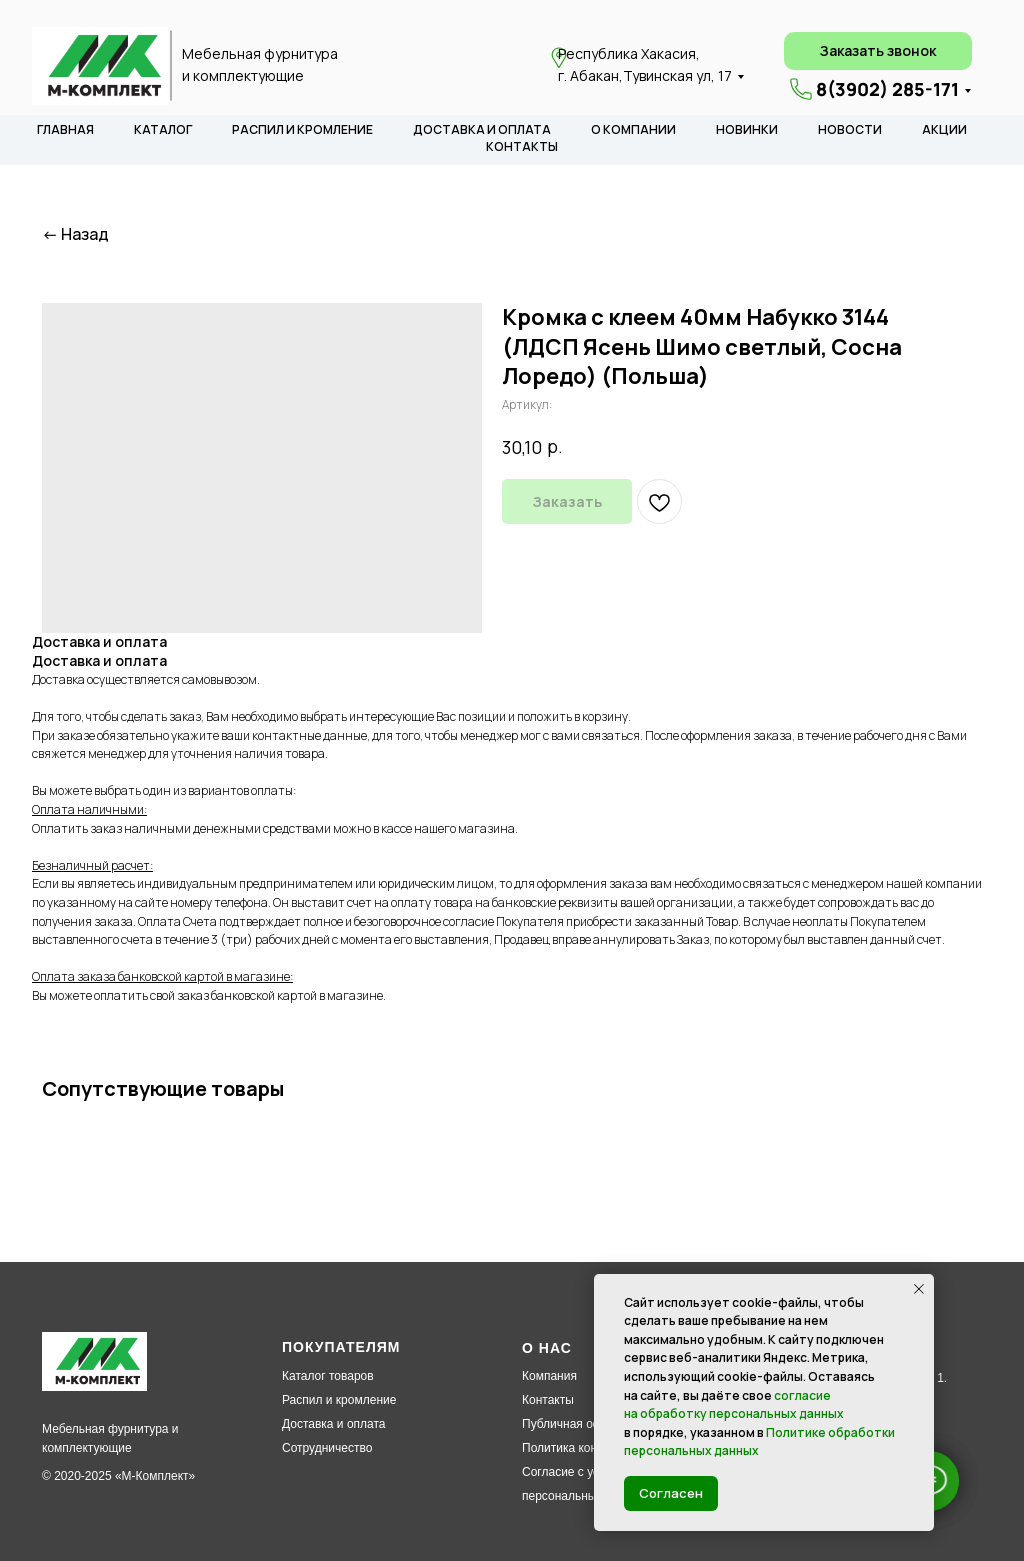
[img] (100, 66)
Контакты (548, 1400)
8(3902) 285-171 (887, 89)
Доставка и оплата (334, 1424)
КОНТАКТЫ (522, 146)
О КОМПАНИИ (633, 129)
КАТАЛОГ (163, 129)
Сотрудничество (327, 1448)
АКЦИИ (944, 129)
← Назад (75, 234)
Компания (549, 1376)
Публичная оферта (575, 1424)
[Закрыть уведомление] (919, 1289)
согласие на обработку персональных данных (734, 1405)
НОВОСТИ (850, 129)
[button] (878, 51)
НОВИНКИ (747, 129)
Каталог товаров (328, 1376)
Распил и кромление (339, 1400)
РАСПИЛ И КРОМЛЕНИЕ (302, 129)
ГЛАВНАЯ (65, 129)
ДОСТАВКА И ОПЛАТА (482, 129)
